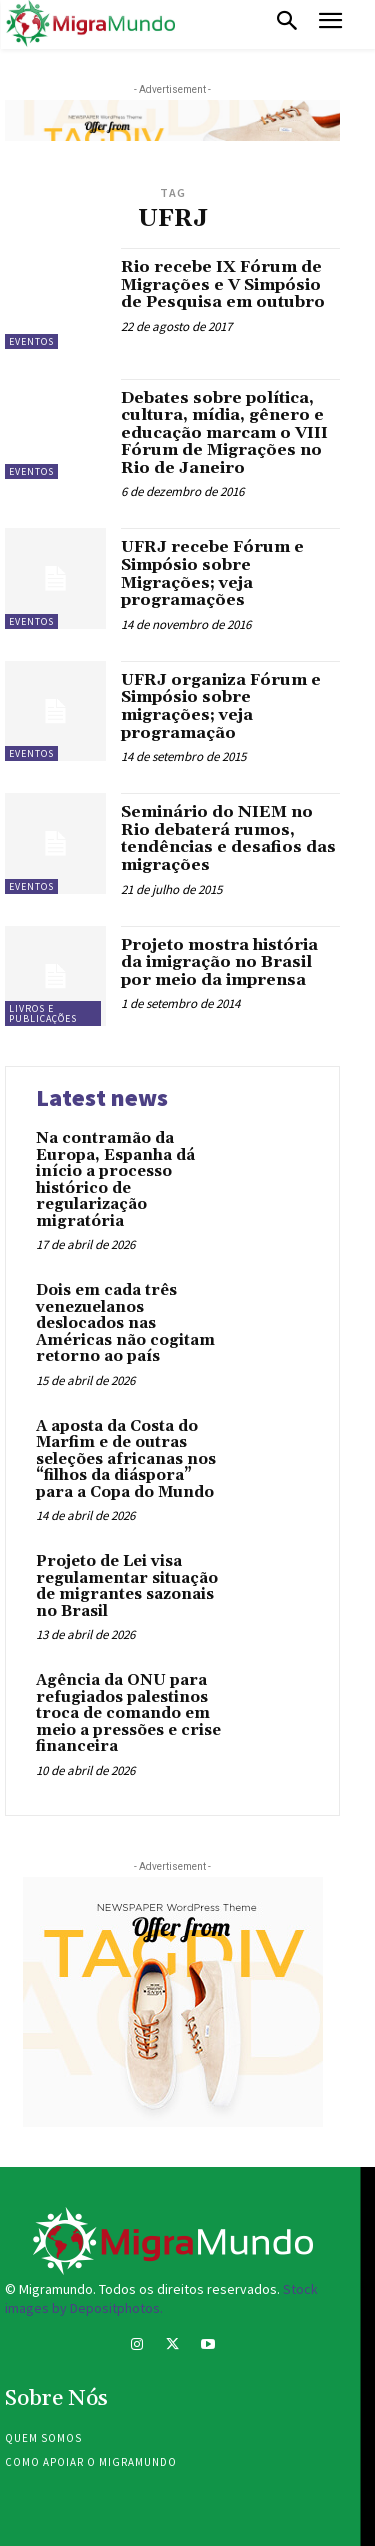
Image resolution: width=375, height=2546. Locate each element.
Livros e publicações (43, 1013)
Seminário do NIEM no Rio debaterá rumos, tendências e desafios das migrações (228, 838)
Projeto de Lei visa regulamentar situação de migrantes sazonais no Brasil (127, 1586)
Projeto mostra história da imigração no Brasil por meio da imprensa (219, 962)
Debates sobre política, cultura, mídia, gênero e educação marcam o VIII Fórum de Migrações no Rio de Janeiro (224, 433)
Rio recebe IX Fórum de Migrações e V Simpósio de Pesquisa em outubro (223, 284)
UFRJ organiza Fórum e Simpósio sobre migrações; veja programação (221, 706)
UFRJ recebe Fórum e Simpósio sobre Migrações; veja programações (212, 573)
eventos (31, 341)
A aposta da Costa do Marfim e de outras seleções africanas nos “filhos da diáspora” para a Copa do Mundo (126, 1459)
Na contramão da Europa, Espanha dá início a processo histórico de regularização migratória (115, 1180)
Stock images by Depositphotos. (161, 2299)
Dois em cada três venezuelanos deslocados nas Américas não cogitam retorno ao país (125, 1323)
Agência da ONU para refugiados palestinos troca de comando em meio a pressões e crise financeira (128, 1713)
